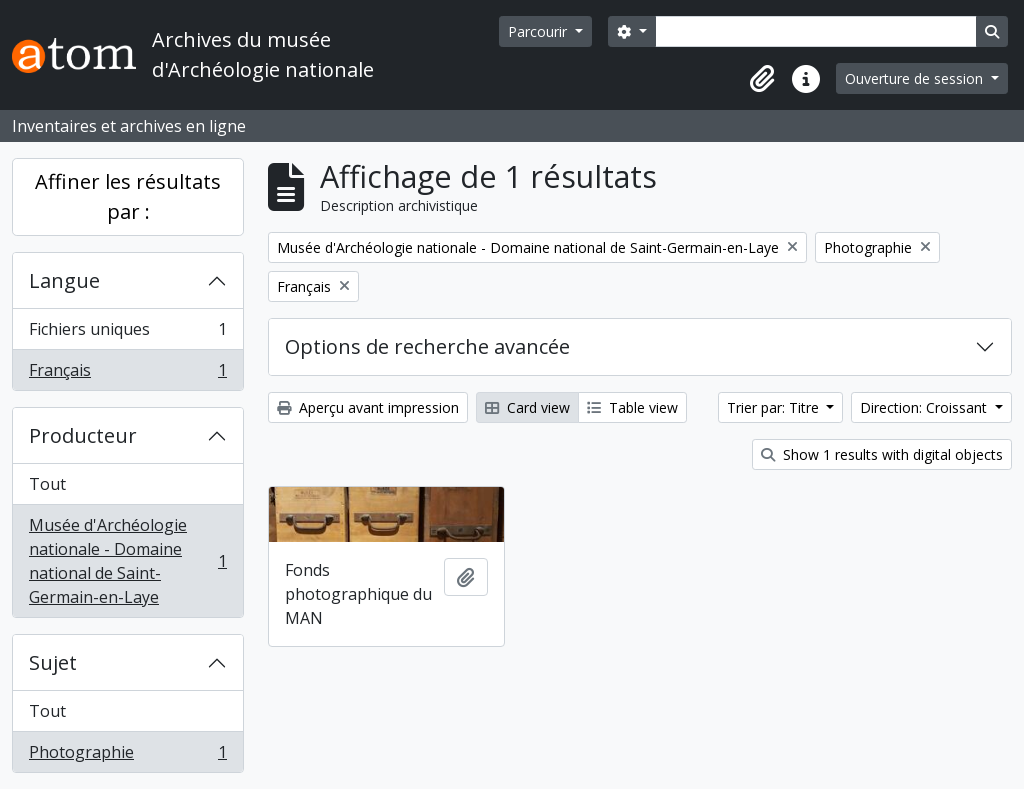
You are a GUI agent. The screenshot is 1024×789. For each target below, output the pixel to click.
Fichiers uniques (127, 333)
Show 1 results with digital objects (882, 454)
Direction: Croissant (925, 407)
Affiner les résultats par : (128, 196)
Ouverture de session (916, 78)
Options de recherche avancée (427, 346)
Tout (47, 484)
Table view (632, 407)
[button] (762, 79)
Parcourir (539, 31)
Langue (64, 280)
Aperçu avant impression (368, 407)
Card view (527, 407)
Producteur (83, 435)
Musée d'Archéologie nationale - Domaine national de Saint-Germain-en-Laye (127, 561)
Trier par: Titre (775, 407)
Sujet (53, 662)
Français (127, 374)
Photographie (127, 756)
